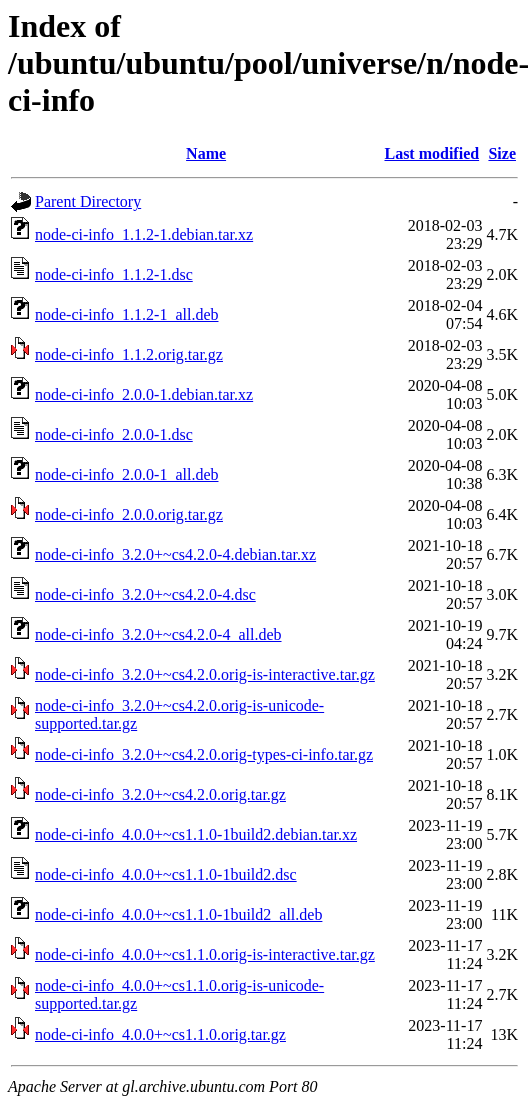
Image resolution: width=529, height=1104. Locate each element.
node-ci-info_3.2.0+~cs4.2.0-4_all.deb (158, 634)
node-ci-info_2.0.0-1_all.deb (127, 474)
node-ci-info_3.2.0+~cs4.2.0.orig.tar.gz (160, 794)
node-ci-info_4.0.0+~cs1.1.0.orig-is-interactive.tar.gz (205, 954)
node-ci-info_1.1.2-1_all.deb (127, 314)
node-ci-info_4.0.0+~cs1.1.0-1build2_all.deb (178, 914)
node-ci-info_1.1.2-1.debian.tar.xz (144, 234)
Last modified (431, 153)
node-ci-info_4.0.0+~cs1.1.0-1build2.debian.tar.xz (196, 834)
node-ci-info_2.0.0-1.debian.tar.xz (144, 394)
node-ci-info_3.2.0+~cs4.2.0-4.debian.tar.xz (175, 554)
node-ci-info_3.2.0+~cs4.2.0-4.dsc (145, 594)
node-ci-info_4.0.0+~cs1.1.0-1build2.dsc (166, 874)
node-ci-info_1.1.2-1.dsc (114, 274)
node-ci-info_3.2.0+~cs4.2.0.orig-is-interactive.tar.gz (205, 674)
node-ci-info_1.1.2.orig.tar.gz (129, 354)
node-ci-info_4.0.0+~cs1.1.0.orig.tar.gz (160, 1034)
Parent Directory (88, 201)
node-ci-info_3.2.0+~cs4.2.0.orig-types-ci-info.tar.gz (204, 754)
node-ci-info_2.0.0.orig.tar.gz (129, 514)
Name (206, 153)
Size (502, 153)
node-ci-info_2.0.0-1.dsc (114, 434)
